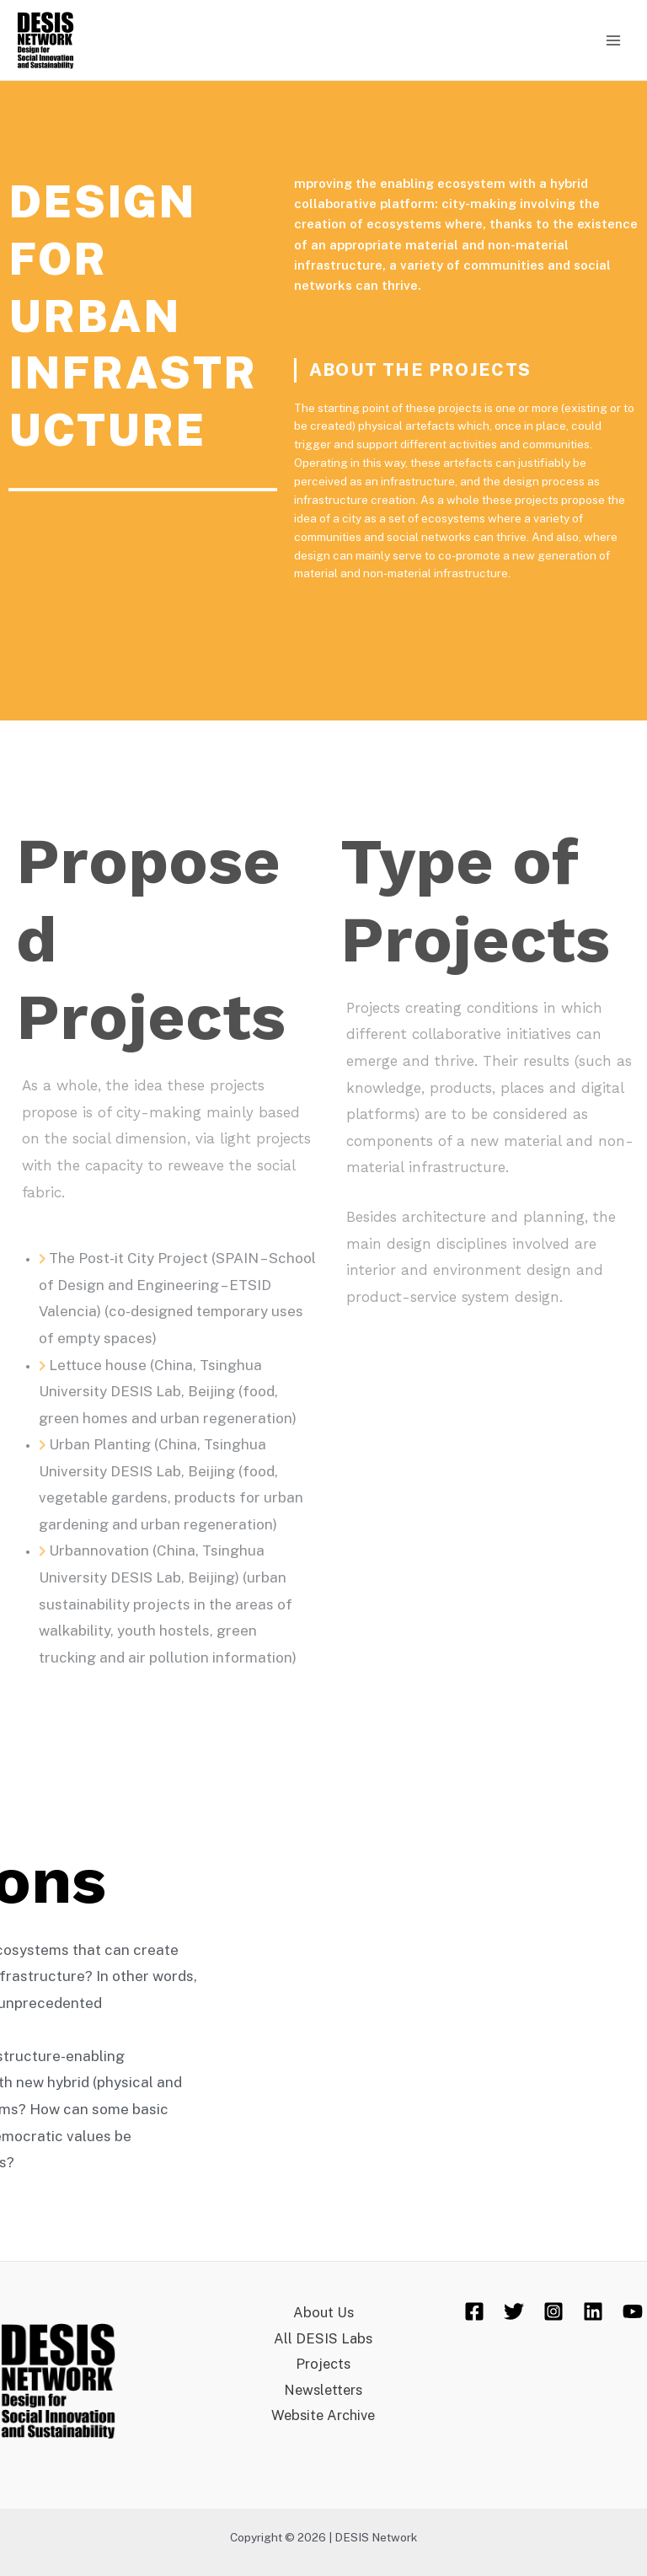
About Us (323, 2312)
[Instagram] (553, 2311)
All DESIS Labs (323, 2338)
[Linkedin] (593, 2311)
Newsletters (323, 2389)
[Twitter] (514, 2311)
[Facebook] (474, 2311)
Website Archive (323, 2415)
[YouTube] (633, 2311)
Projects (323, 2363)
